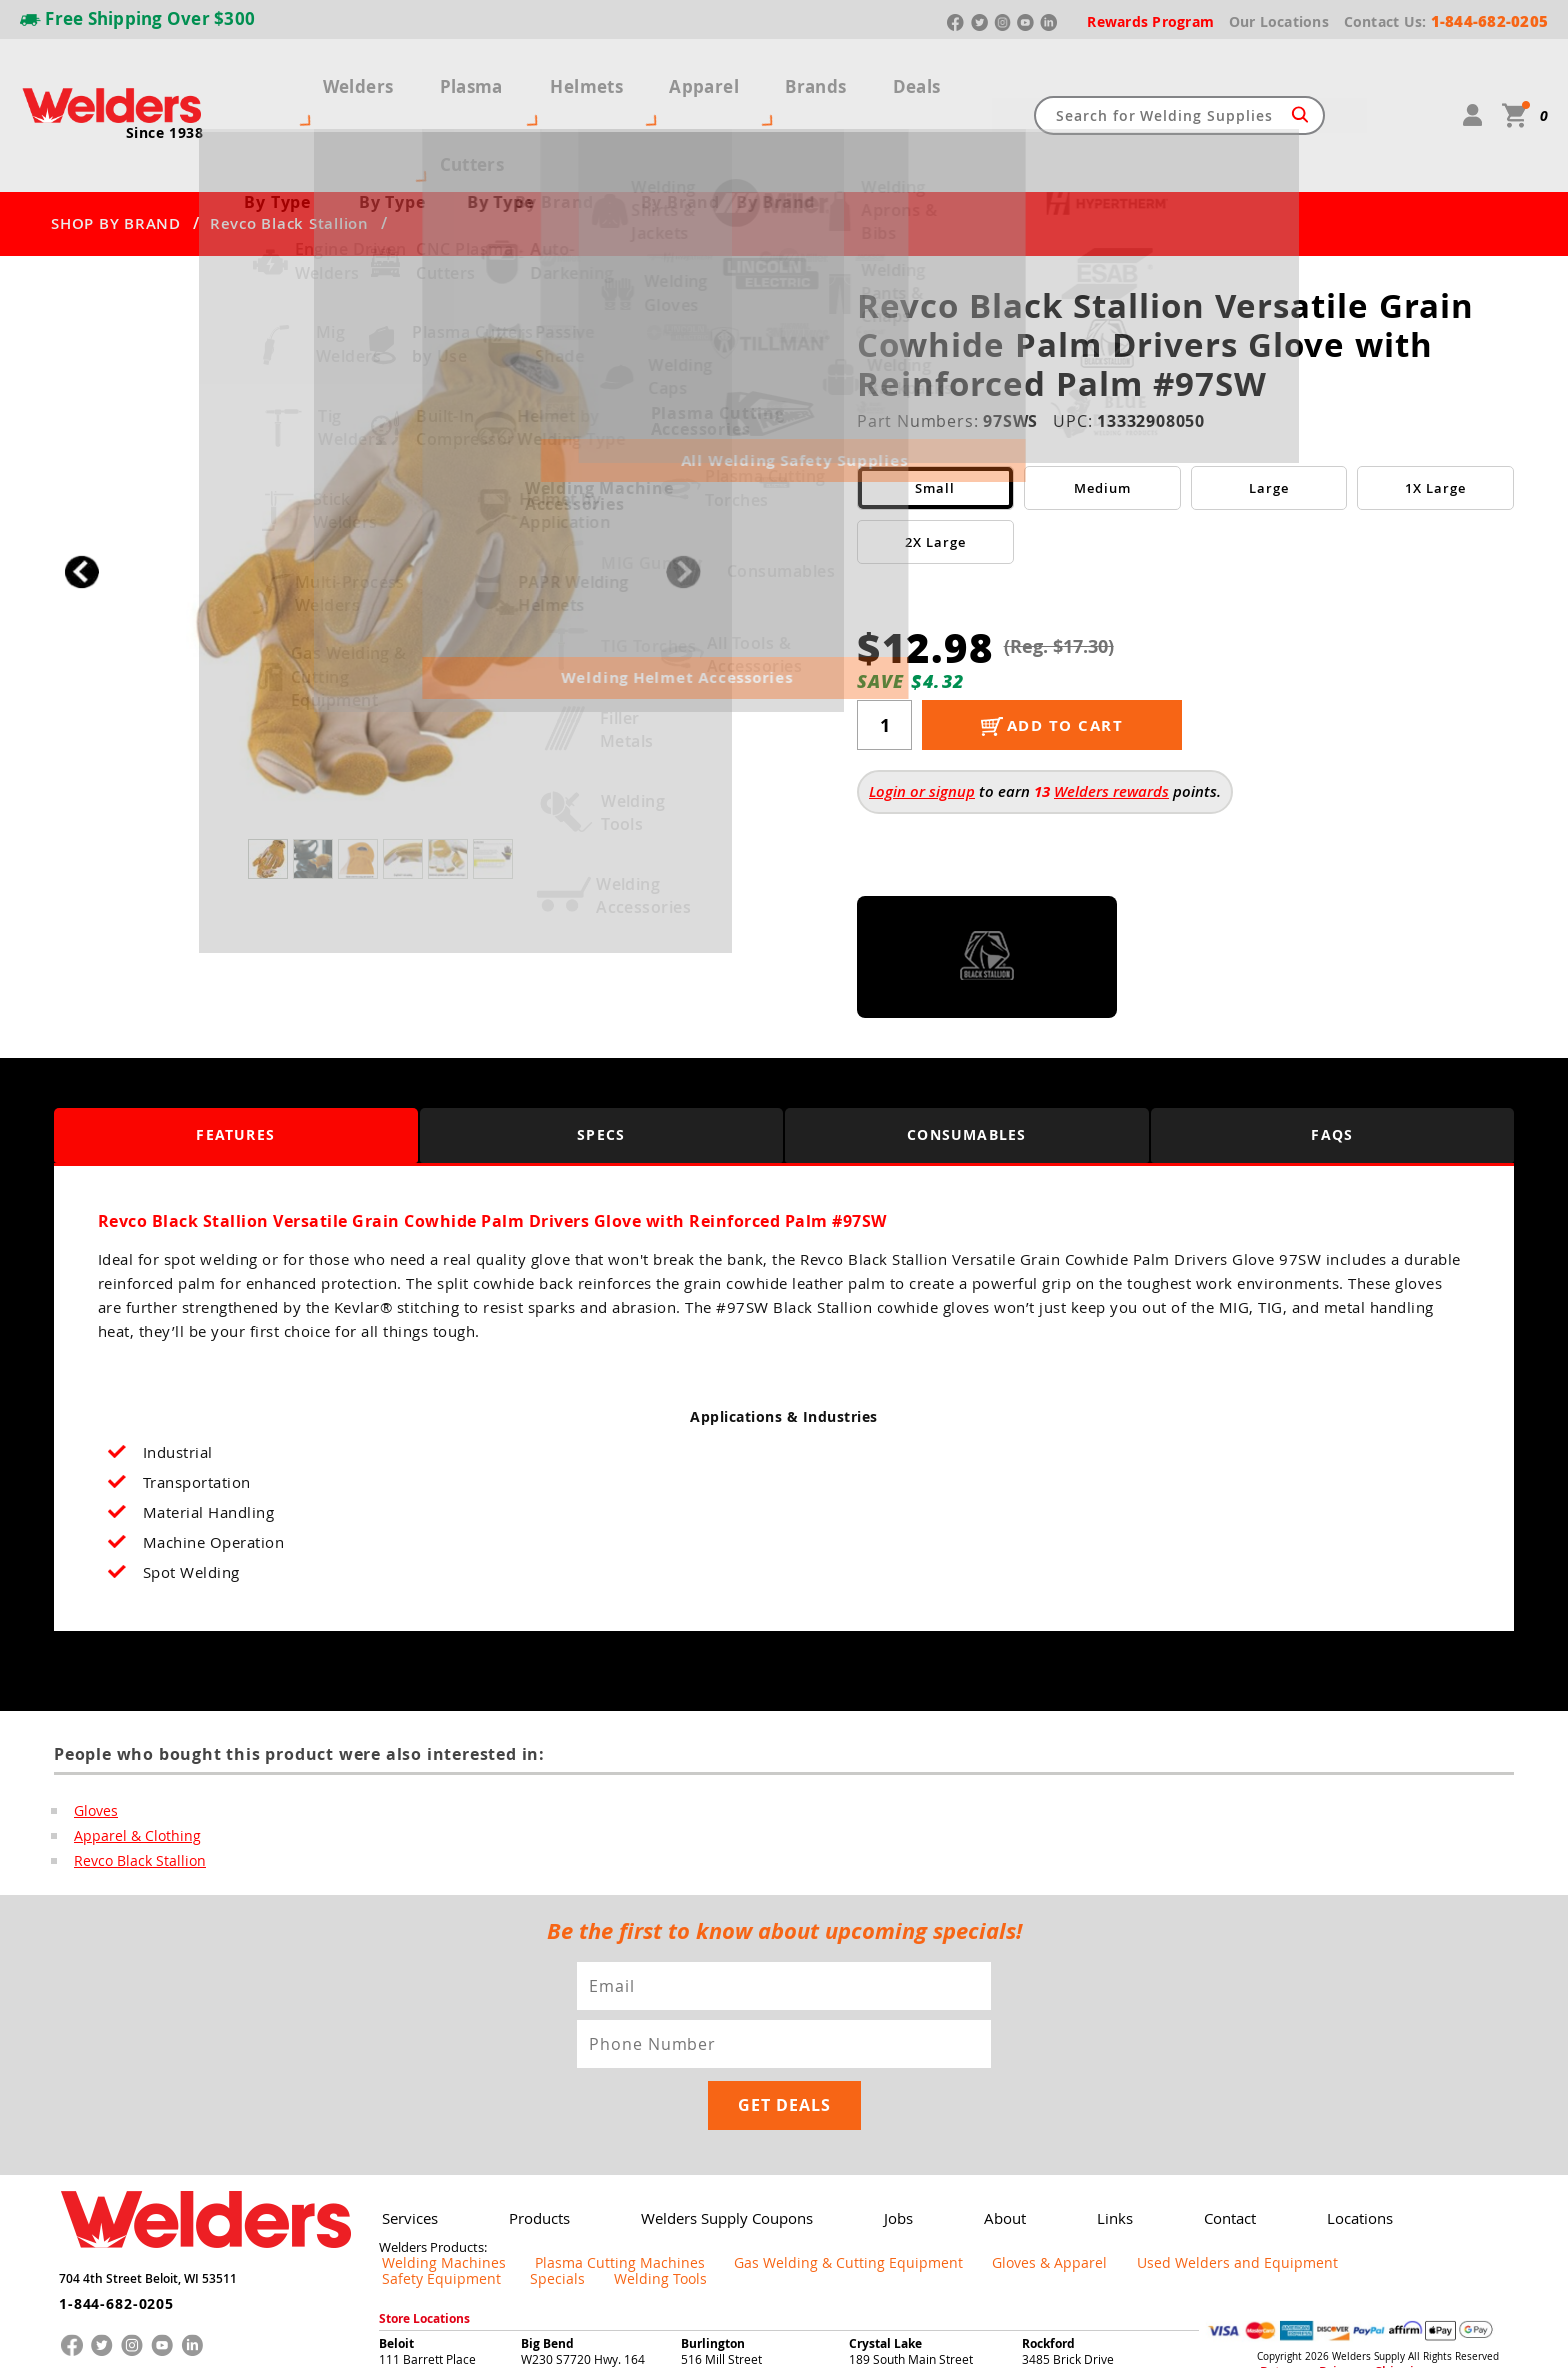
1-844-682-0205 (108, 2162)
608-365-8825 (418, 2240)
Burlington (713, 2194)
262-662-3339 (560, 2240)
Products (529, 2085)
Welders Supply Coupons (708, 2085)
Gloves (94, 1737)
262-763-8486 (720, 2240)
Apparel (690, 78)
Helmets (589, 78)
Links (1074, 2085)
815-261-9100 (888, 2240)
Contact (1181, 2085)
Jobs (872, 2085)
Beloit (396, 2194)
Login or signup (922, 717)
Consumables (967, 1060)
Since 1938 (165, 96)
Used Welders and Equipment (1084, 2130)
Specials (1335, 2130)
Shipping (1361, 2223)
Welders (332, 78)
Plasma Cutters (460, 78)
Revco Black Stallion (289, 150)
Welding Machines (430, 2130)
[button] (683, 497)
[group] (382, 492)
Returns (1275, 2223)
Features (235, 1060)
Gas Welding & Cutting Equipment (763, 2130)
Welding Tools (1420, 2130)
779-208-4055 (1061, 2240)
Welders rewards (1111, 717)
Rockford (1048, 2194)
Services (406, 2085)
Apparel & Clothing (129, 1763)
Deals (873, 78)
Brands (786, 78)
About (971, 2085)
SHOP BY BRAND (116, 150)
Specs (601, 1060)
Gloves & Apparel (929, 2130)
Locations (1304, 2085)
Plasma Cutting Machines (575, 2130)
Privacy (1319, 2223)
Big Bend (547, 2194)
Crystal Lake (885, 2194)
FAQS (1332, 1060)
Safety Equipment (1240, 2130)
